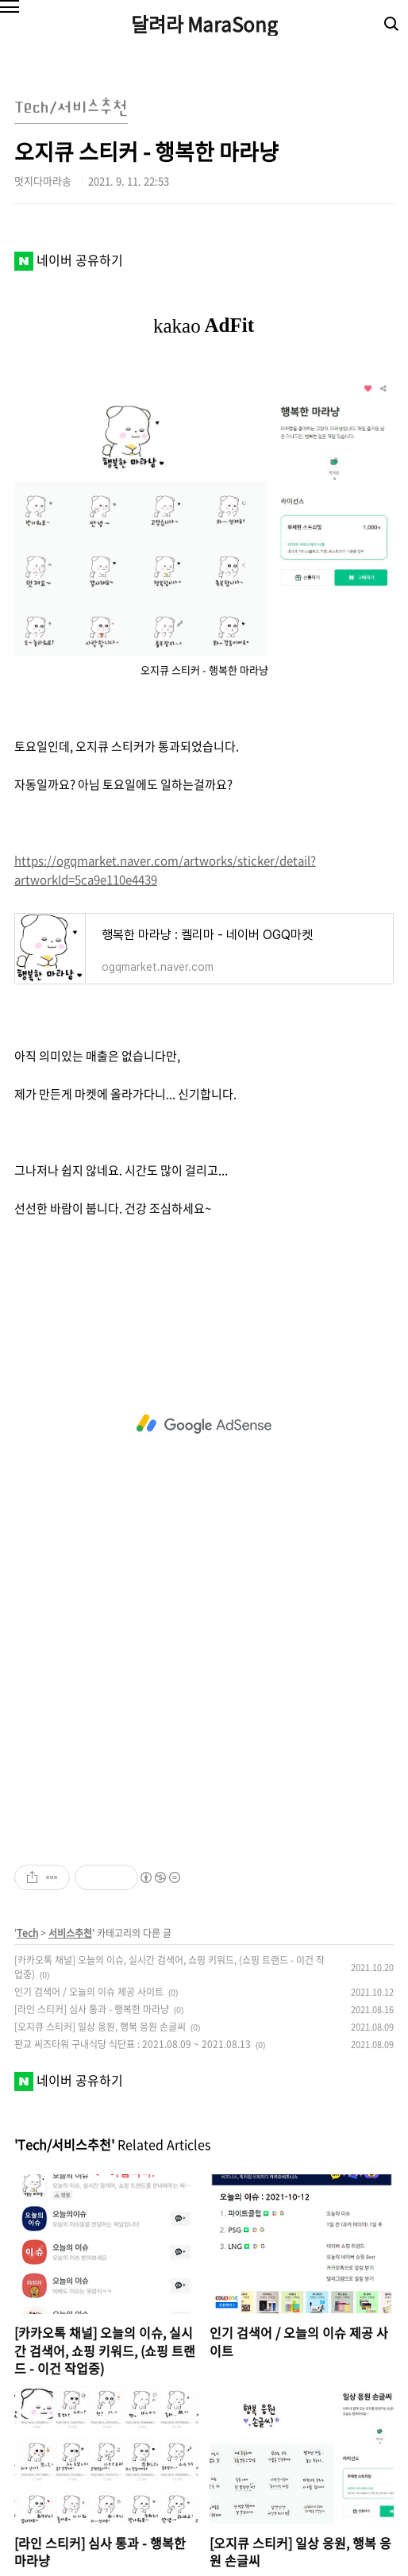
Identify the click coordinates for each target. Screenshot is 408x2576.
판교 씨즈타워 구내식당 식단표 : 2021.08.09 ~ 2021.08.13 (132, 2044)
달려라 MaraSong (204, 24)
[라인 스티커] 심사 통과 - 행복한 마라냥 (91, 2009)
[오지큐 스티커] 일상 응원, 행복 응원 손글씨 (100, 2027)
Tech (27, 1933)
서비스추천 (70, 1933)
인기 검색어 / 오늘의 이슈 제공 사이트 (89, 1992)
